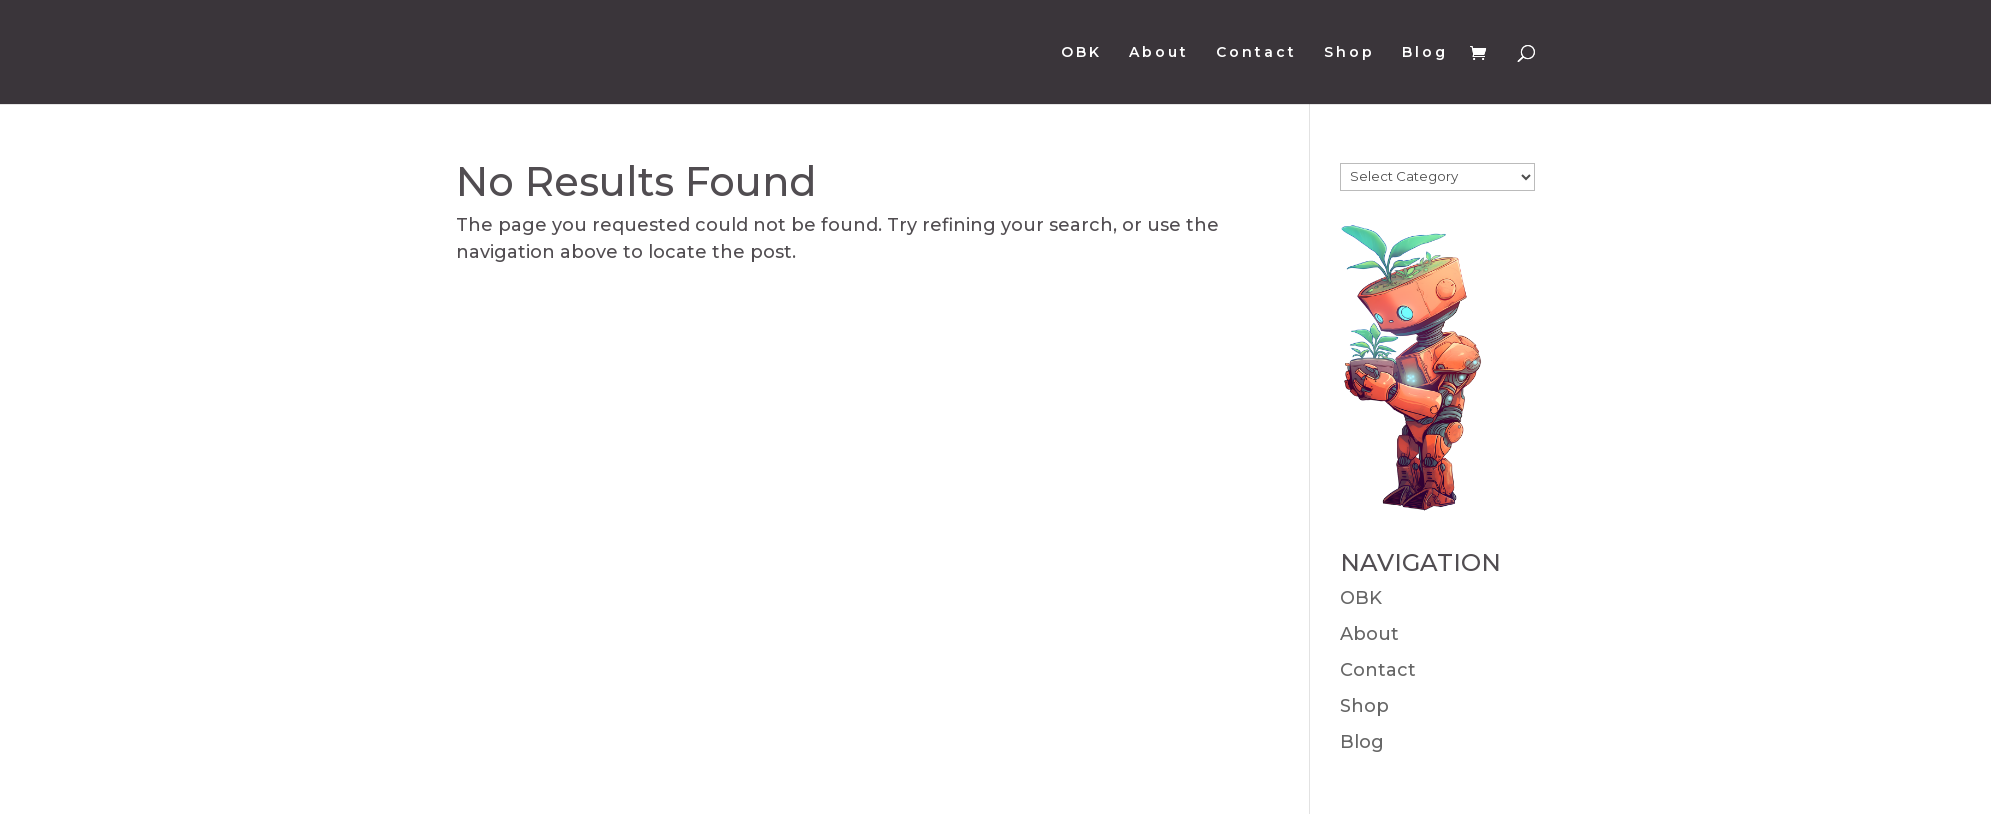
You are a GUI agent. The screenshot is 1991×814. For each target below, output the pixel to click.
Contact (1256, 53)
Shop (1349, 53)
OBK (1081, 53)
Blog (1425, 53)
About (1159, 53)
